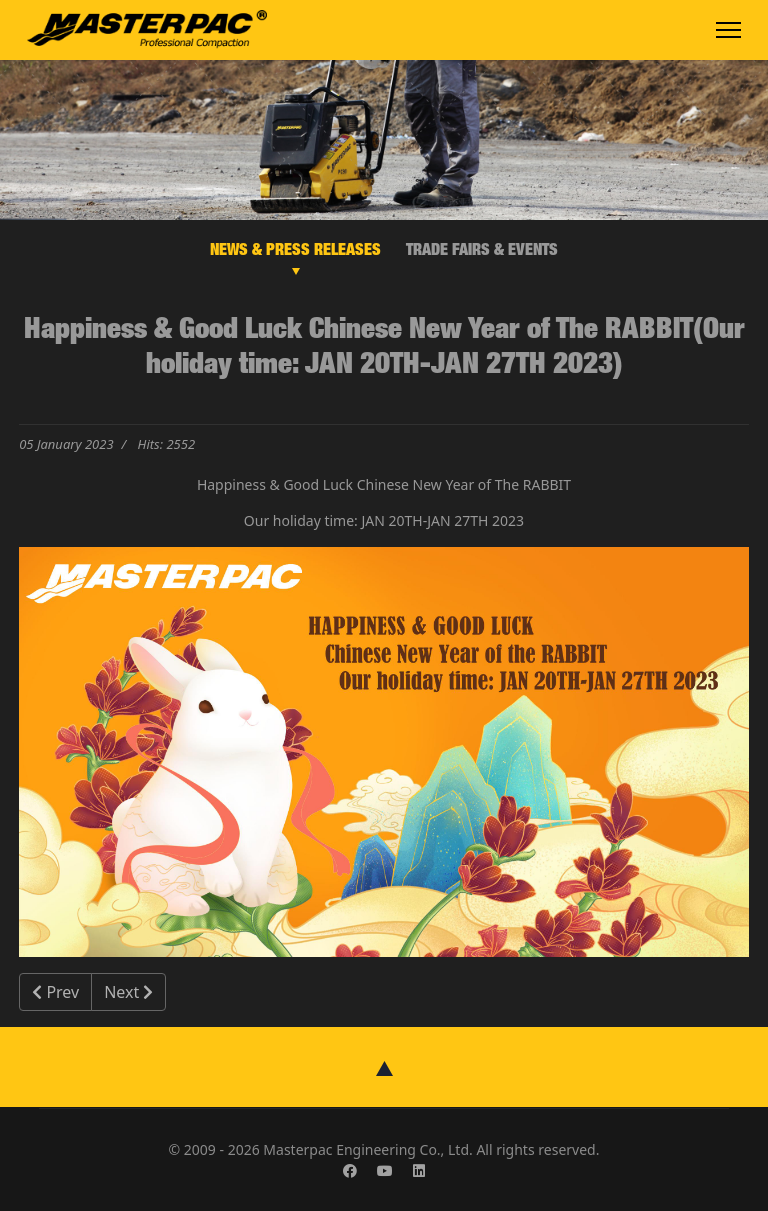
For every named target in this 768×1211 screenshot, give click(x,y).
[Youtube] (385, 1170)
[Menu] (728, 30)
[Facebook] (350, 1170)
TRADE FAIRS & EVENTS (482, 252)
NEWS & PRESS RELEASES (295, 252)
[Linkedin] (419, 1170)
